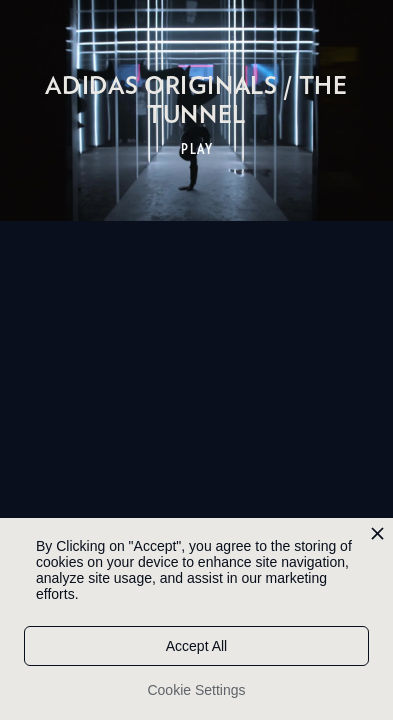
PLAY (197, 149)
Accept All (196, 646)
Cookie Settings (196, 690)
